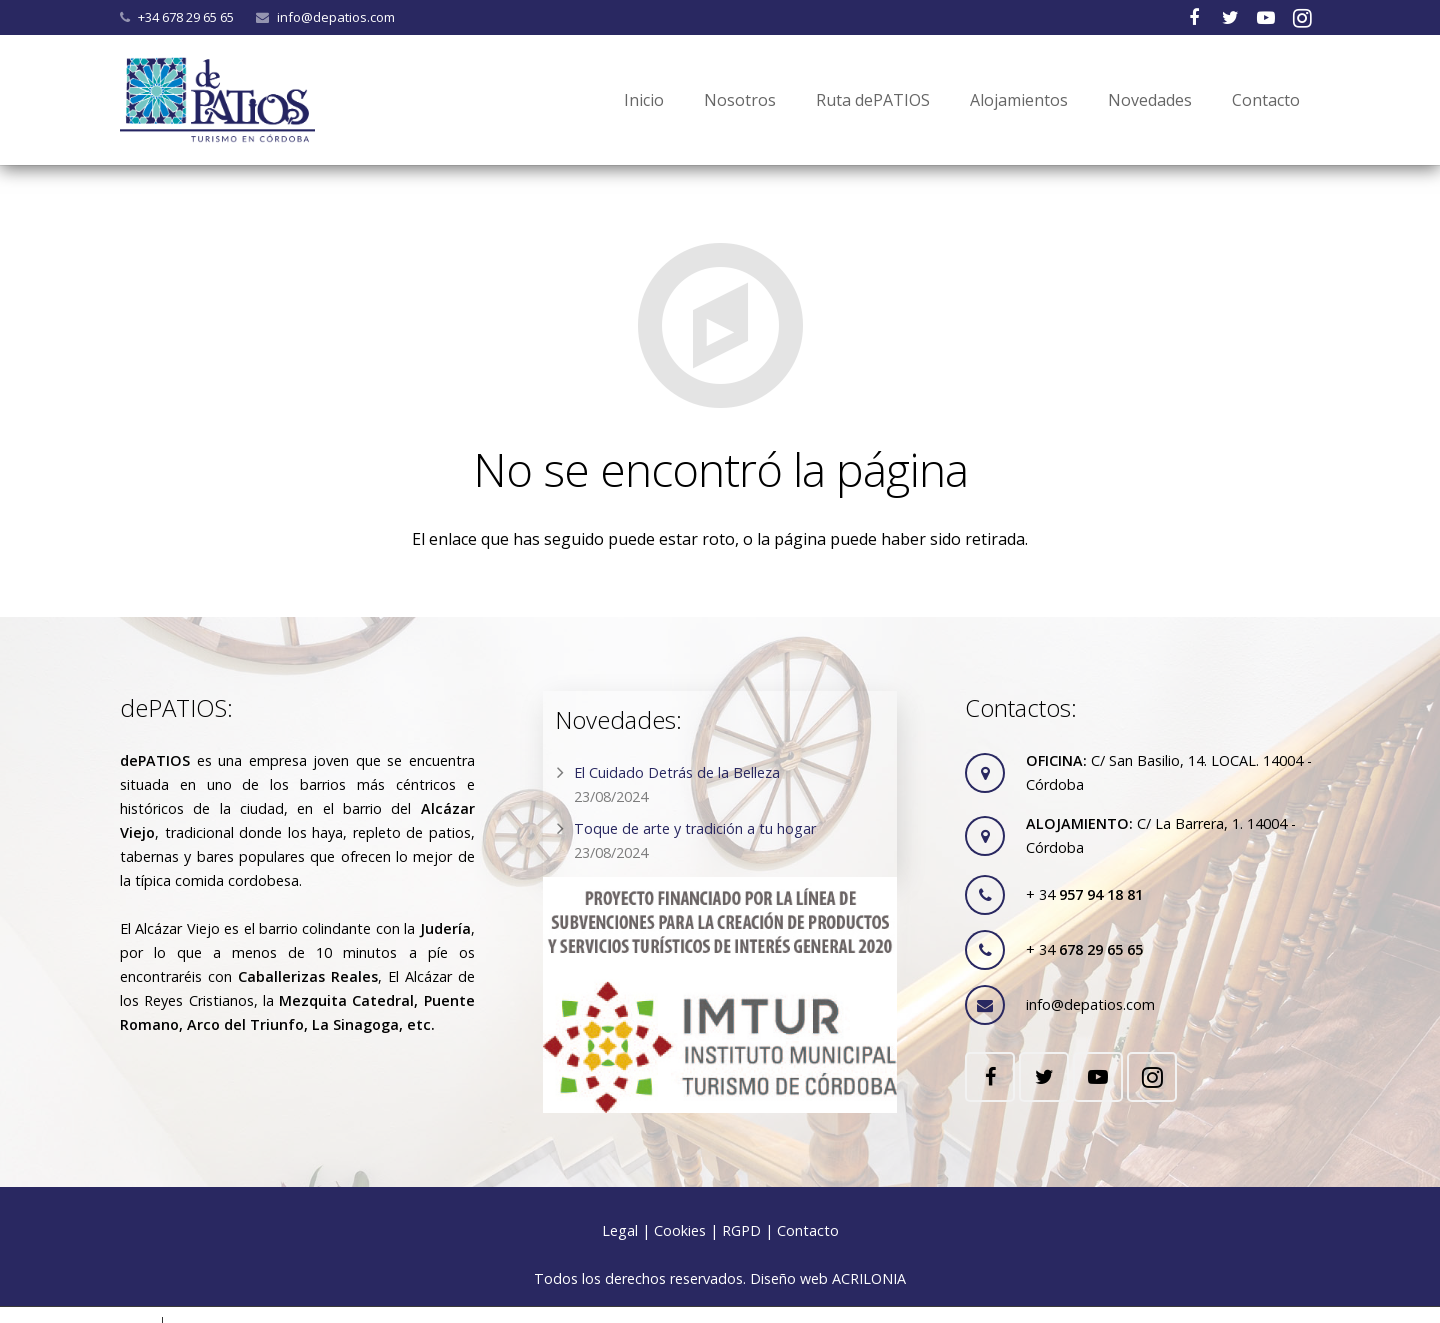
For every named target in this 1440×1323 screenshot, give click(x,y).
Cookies (680, 1230)
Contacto (808, 1230)
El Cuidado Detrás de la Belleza (677, 772)
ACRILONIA (869, 1278)
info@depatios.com (336, 17)
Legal (620, 1230)
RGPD (741, 1230)
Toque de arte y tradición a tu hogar (695, 828)
